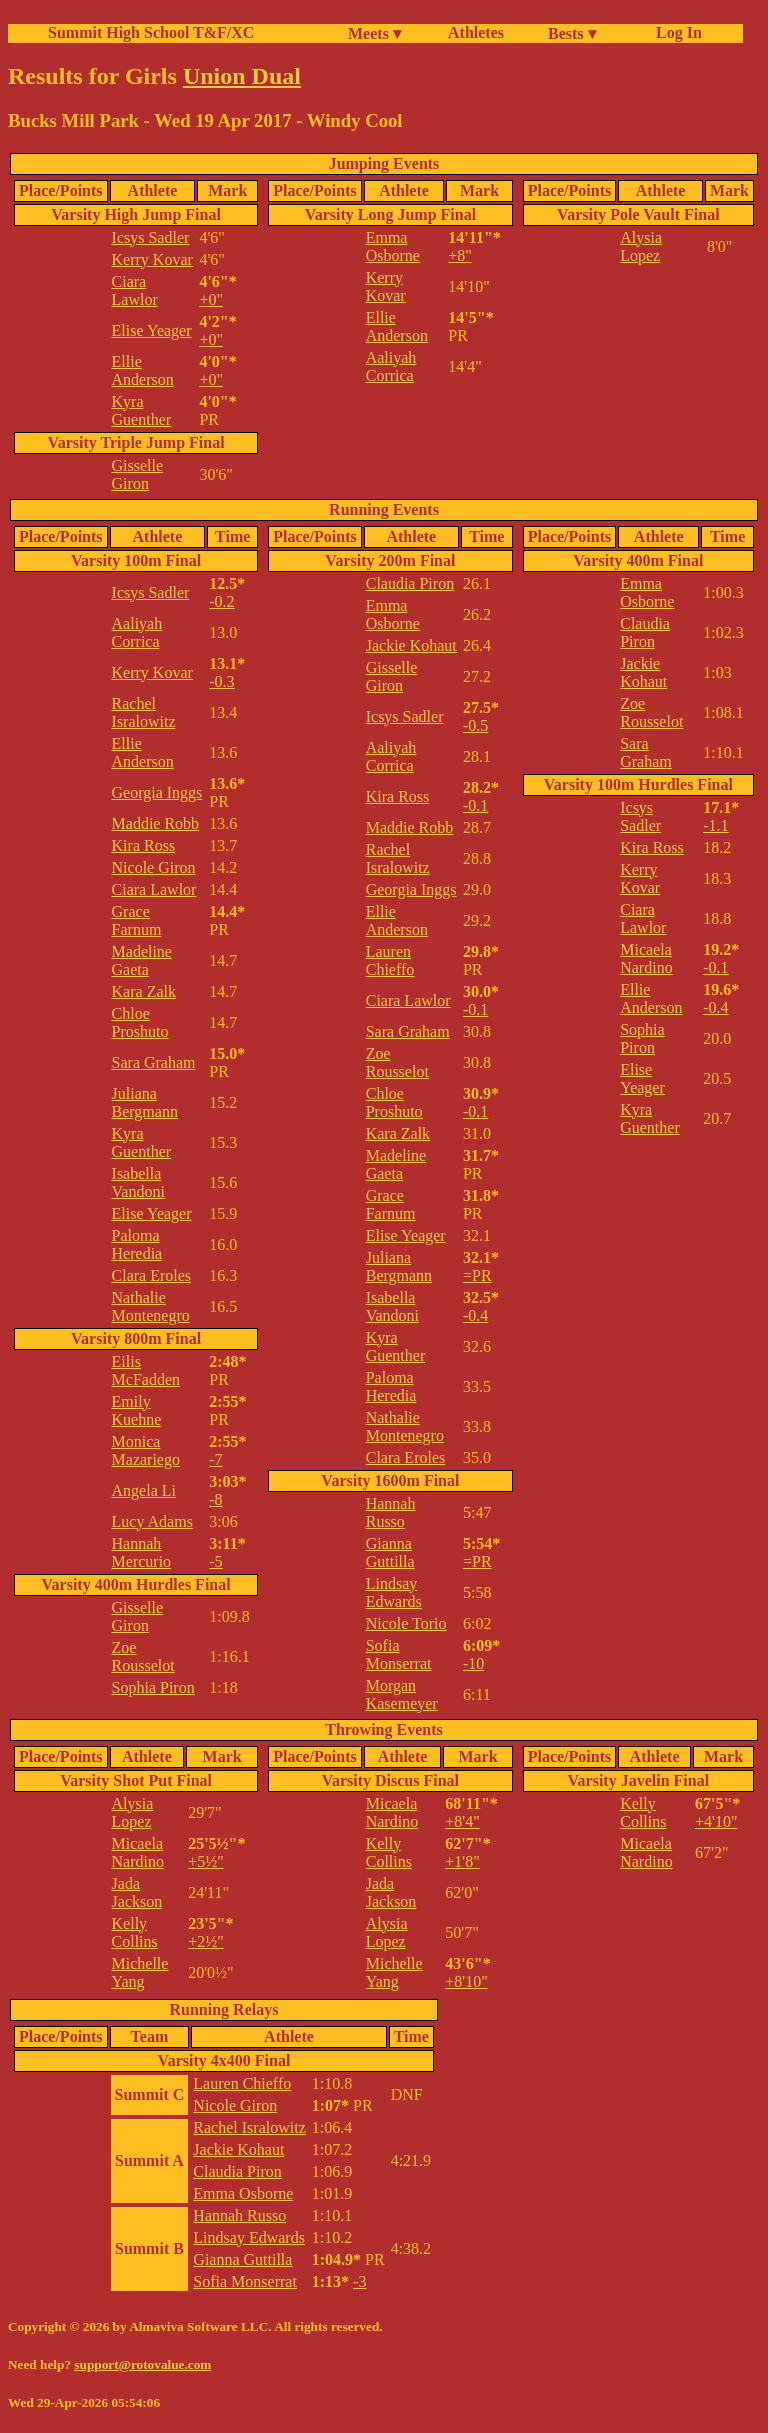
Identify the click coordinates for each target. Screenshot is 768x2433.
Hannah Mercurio (142, 1552)
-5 (215, 1561)
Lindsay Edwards (394, 1592)
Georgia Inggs (157, 792)
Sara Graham (154, 1062)
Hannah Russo (391, 1512)
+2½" (206, 1941)
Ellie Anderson (143, 370)
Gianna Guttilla (390, 1552)
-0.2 (221, 601)
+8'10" (466, 1981)
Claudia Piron (410, 583)
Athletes (476, 32)
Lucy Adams (152, 1521)
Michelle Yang (140, 1972)
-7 (215, 1459)
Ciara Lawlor (135, 290)
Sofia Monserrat (399, 1654)
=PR (477, 1275)
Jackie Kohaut (411, 645)
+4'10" (716, 1821)
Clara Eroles (152, 1275)
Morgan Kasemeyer (402, 1694)
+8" (460, 255)
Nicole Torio (406, 1623)
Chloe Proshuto (140, 1022)
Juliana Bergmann (145, 1102)
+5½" (206, 1861)
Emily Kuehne (137, 1410)
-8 (215, 1499)
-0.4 (475, 1315)
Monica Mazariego (146, 1450)
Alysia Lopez (641, 246)
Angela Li (144, 1490)
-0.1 (475, 805)
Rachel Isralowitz (144, 712)
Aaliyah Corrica (391, 366)
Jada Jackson (137, 1892)
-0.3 (221, 681)
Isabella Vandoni (138, 1182)
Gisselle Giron (138, 474)
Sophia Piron (153, 1687)
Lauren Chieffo (390, 960)
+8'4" (462, 1821)
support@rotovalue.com (142, 2364)
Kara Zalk (144, 991)
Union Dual (242, 76)
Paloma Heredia (137, 1244)
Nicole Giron (154, 867)
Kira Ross (144, 845)
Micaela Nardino (646, 958)
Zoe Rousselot (143, 1656)
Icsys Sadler (151, 237)
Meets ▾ (374, 33)
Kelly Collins (135, 1932)
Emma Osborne (393, 246)
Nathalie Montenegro (151, 1306)
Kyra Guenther (142, 410)
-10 (473, 1663)
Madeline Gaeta (142, 960)
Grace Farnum (137, 920)
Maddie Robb (156, 823)
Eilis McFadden (146, 1370)
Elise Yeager (152, 330)
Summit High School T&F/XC (151, 32)
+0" (211, 299)
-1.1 (715, 825)
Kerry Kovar (152, 259)
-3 (359, 2281)
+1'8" (462, 1861)
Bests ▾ (572, 33)
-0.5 (475, 725)
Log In (675, 32)
